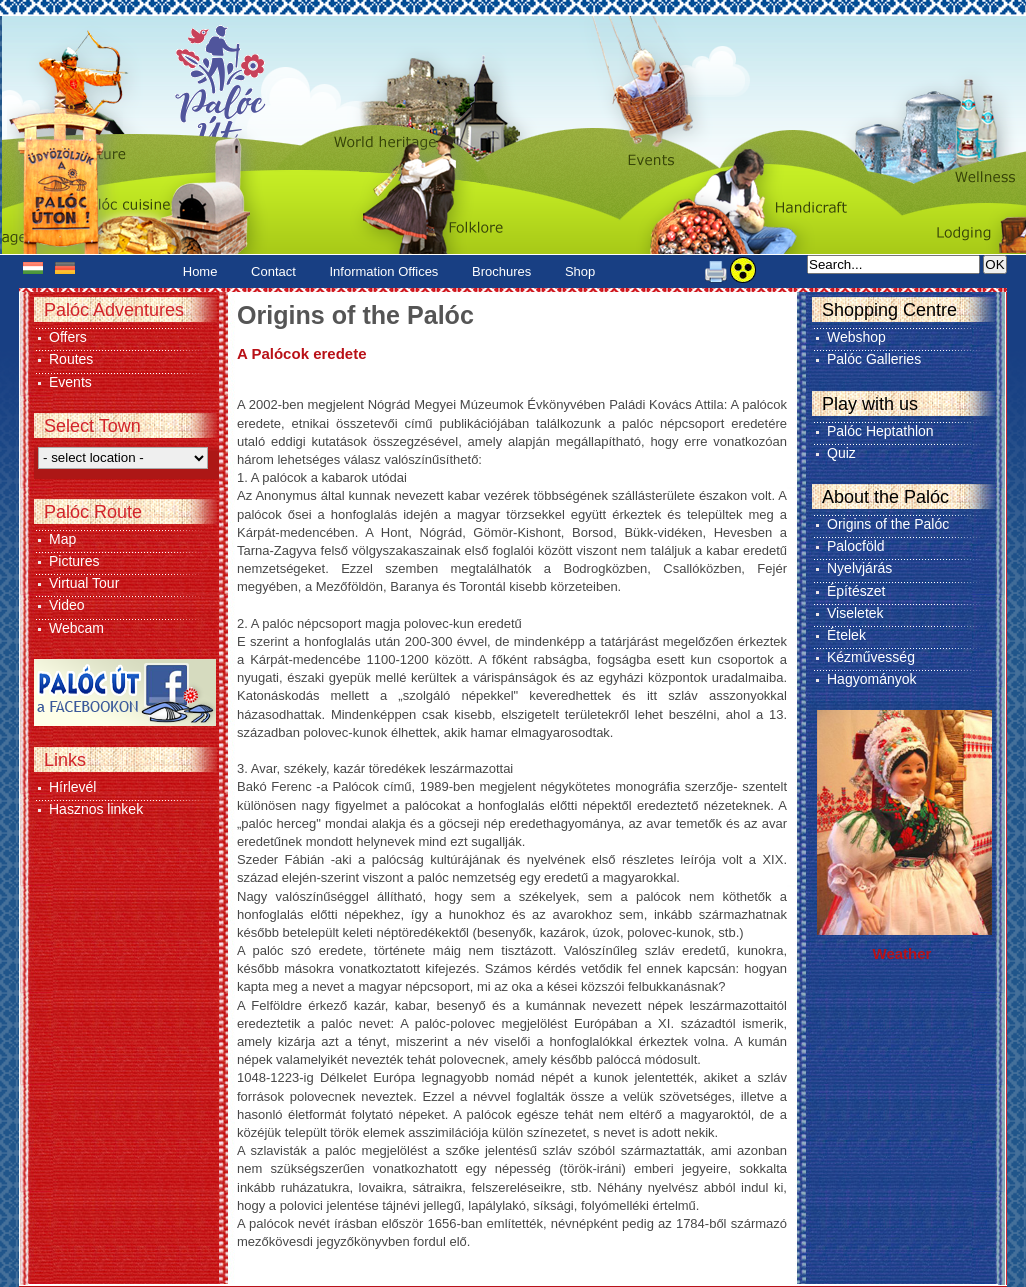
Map (62, 539)
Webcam (76, 628)
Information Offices (384, 271)
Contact (273, 271)
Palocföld (856, 546)
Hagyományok (872, 679)
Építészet (856, 591)
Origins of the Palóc (888, 524)
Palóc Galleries (874, 359)
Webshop (856, 337)
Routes (71, 359)
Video (67, 605)
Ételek (846, 635)
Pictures (74, 561)
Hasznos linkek (96, 809)
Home (200, 271)
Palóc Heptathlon (880, 431)
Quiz (841, 453)
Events (70, 382)
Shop (580, 271)
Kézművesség (871, 657)
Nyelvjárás (859, 568)
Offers (68, 337)
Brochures (501, 271)
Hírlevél (72, 787)
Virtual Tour (84, 583)
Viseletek (855, 613)
